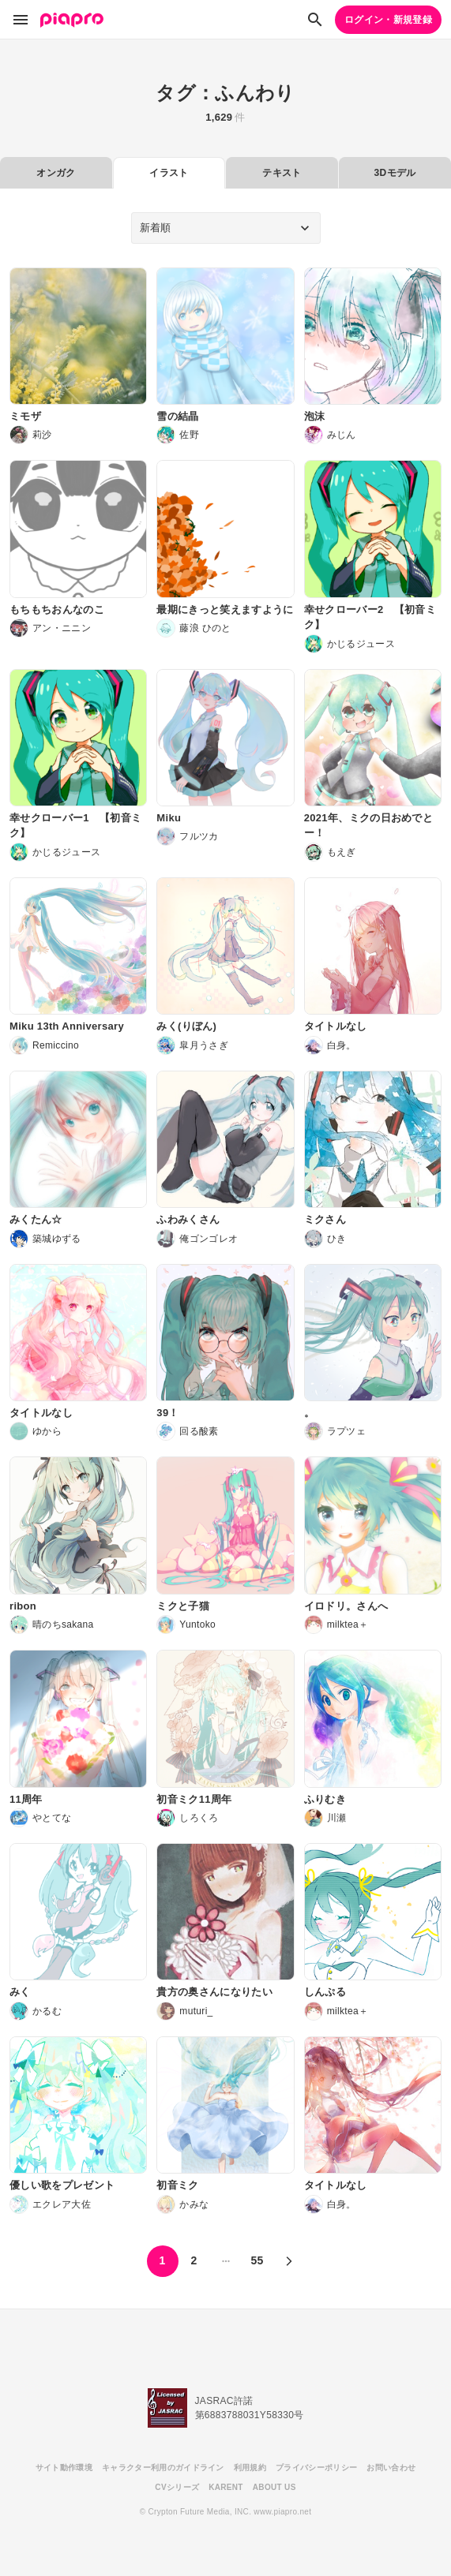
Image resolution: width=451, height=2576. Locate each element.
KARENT (226, 2487)
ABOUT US (274, 2487)
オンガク (55, 172)
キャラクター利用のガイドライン (163, 2467)
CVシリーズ (177, 2487)
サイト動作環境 (64, 2467)
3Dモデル (395, 172)
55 (256, 2260)
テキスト (281, 172)
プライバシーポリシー (316, 2467)
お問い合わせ (390, 2467)
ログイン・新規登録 (388, 19)
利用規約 (250, 2467)
